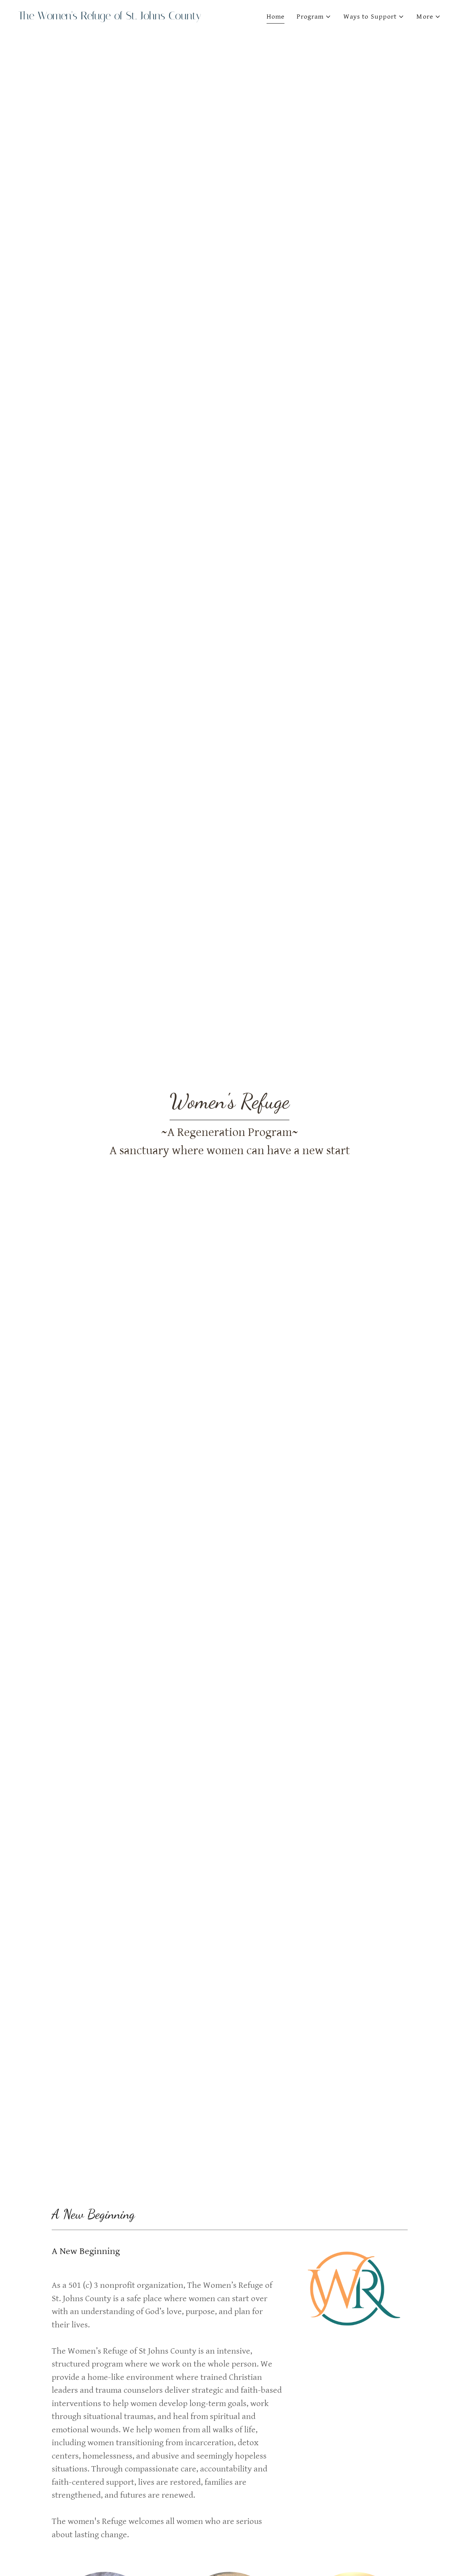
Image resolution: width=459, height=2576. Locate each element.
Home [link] (276, 17)
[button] (314, 16)
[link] (121, 17)
